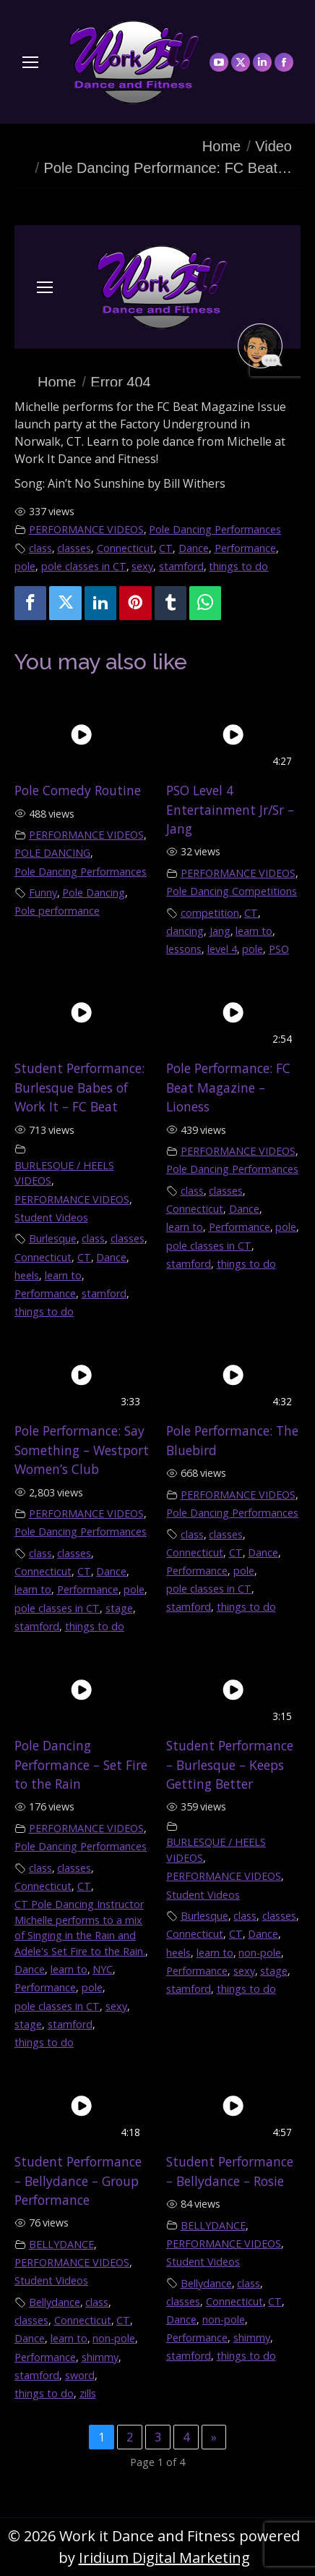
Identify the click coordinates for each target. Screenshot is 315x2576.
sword (80, 2375)
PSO (279, 949)
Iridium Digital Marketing (164, 2557)
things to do (238, 566)
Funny (43, 892)
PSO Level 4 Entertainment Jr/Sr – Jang (230, 809)
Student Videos (51, 1217)
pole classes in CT (83, 566)
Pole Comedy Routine (77, 790)
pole (24, 566)
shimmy (100, 2357)
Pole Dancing (93, 892)
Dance (193, 548)
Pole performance (57, 911)
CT (166, 548)
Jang (220, 931)
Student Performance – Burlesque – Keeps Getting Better (229, 1764)
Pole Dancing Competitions (231, 891)
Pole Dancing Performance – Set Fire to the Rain (80, 1764)
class (40, 548)
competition (210, 913)
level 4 (222, 949)
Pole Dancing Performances (215, 529)
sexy (142, 566)
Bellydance (54, 2302)
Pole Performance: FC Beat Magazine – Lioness (228, 1087)
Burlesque (53, 1238)
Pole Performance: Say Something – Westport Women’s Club (81, 1450)
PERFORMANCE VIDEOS (86, 529)
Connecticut (125, 548)
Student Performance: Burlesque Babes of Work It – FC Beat (79, 1087)
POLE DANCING (52, 853)
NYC (102, 1969)
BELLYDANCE (61, 2244)
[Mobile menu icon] (30, 62)
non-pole (259, 1952)
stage (119, 1608)
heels (26, 1275)
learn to (254, 931)
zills (87, 2393)
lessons (184, 949)
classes (74, 548)
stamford (181, 566)
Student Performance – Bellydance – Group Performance (78, 2180)
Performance (245, 548)
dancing (185, 931)
